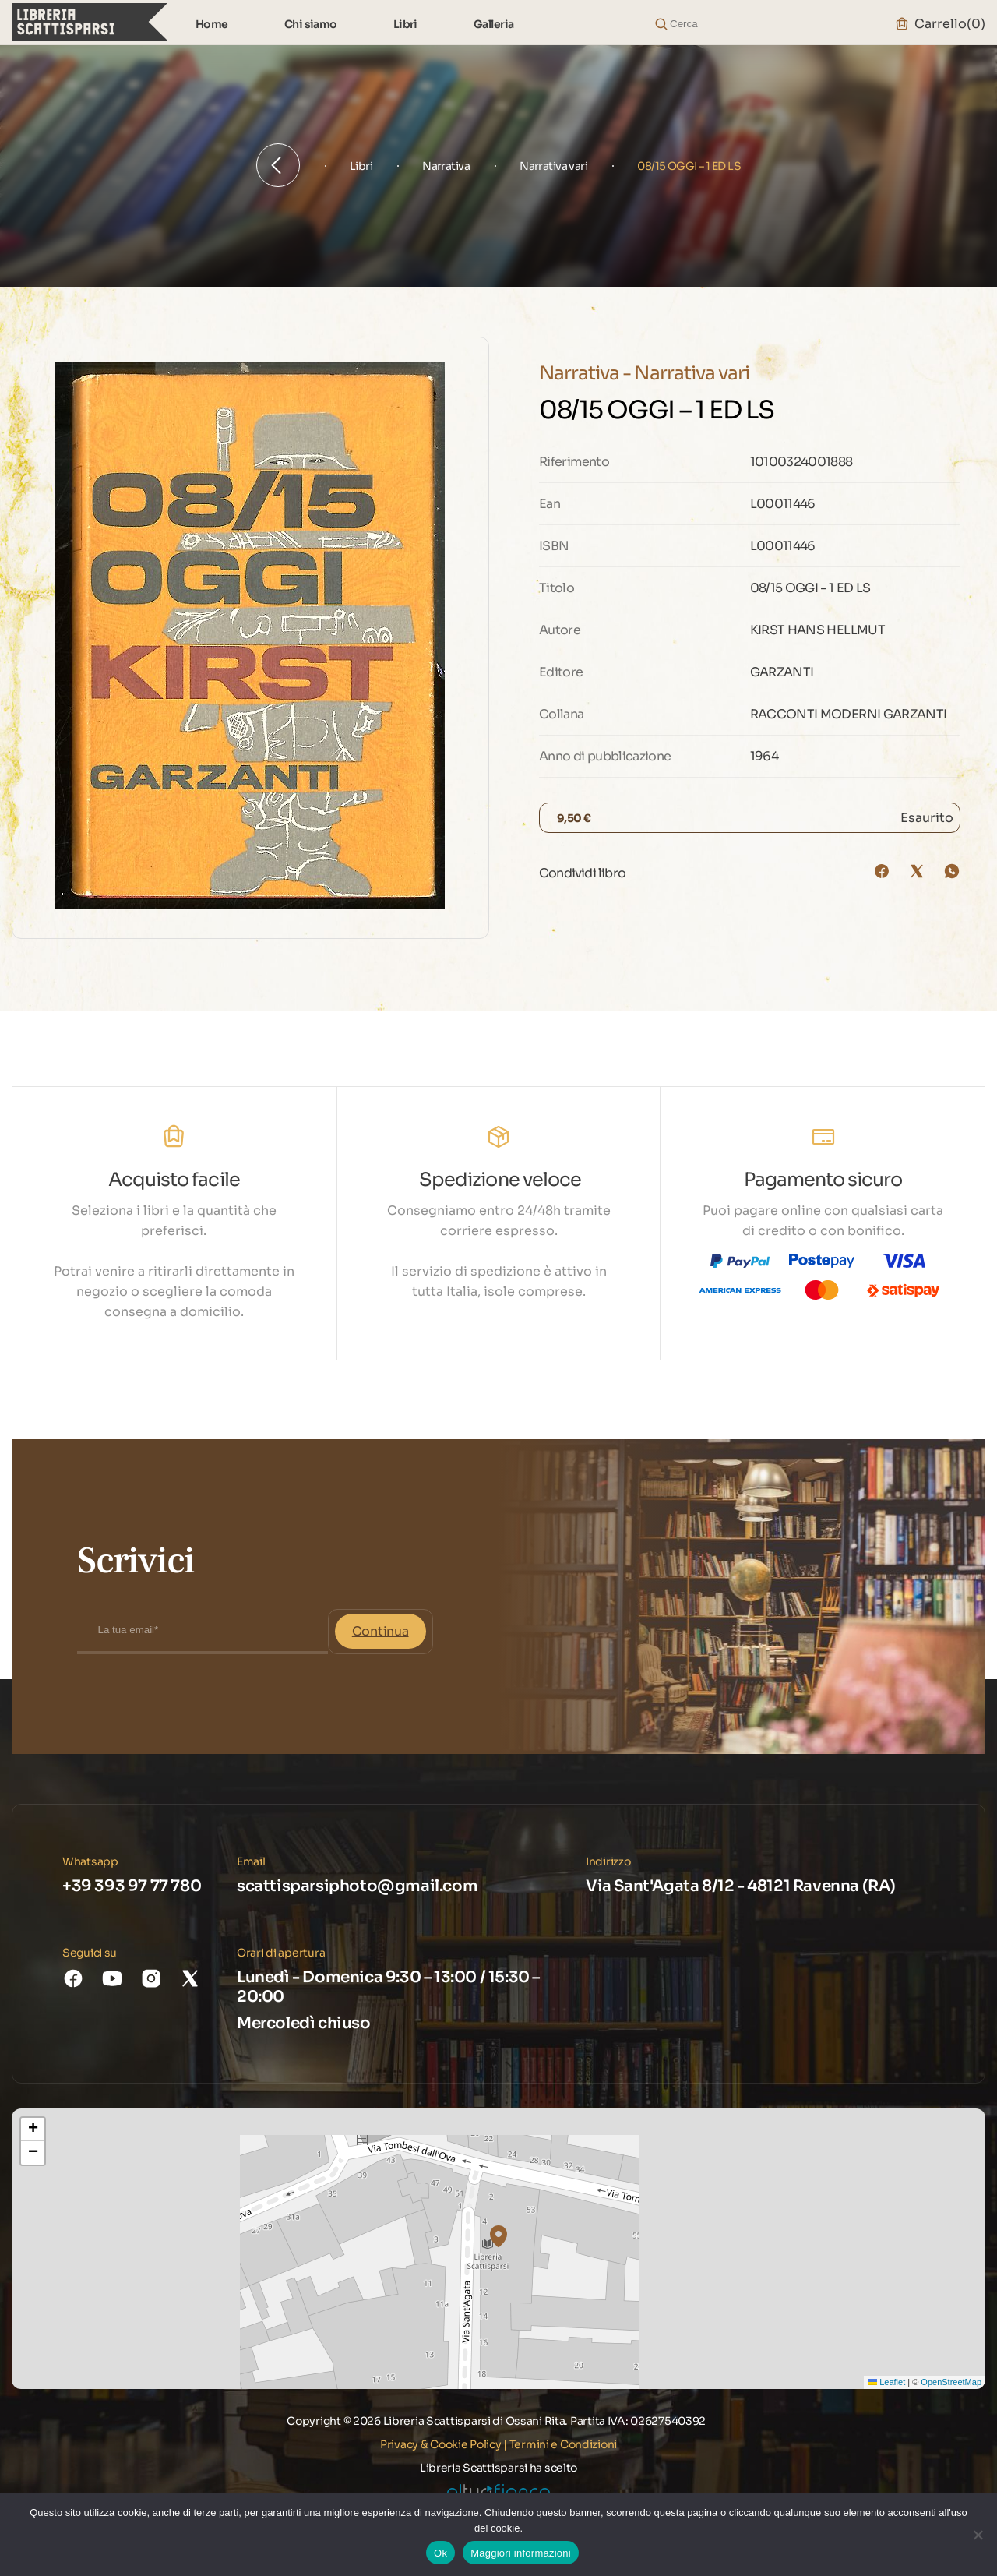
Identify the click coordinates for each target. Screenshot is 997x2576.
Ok (440, 2553)
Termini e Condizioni (563, 2444)
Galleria (494, 24)
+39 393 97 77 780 (131, 1886)
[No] (977, 2534)
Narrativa (446, 166)
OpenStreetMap (951, 2382)
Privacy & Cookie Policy (441, 2444)
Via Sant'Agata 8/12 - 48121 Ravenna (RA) (741, 1886)
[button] (498, 2236)
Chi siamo (310, 24)
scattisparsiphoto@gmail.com (357, 1886)
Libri (405, 24)
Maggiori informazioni (520, 2553)
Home (212, 24)
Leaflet (886, 2382)
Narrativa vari (553, 166)
